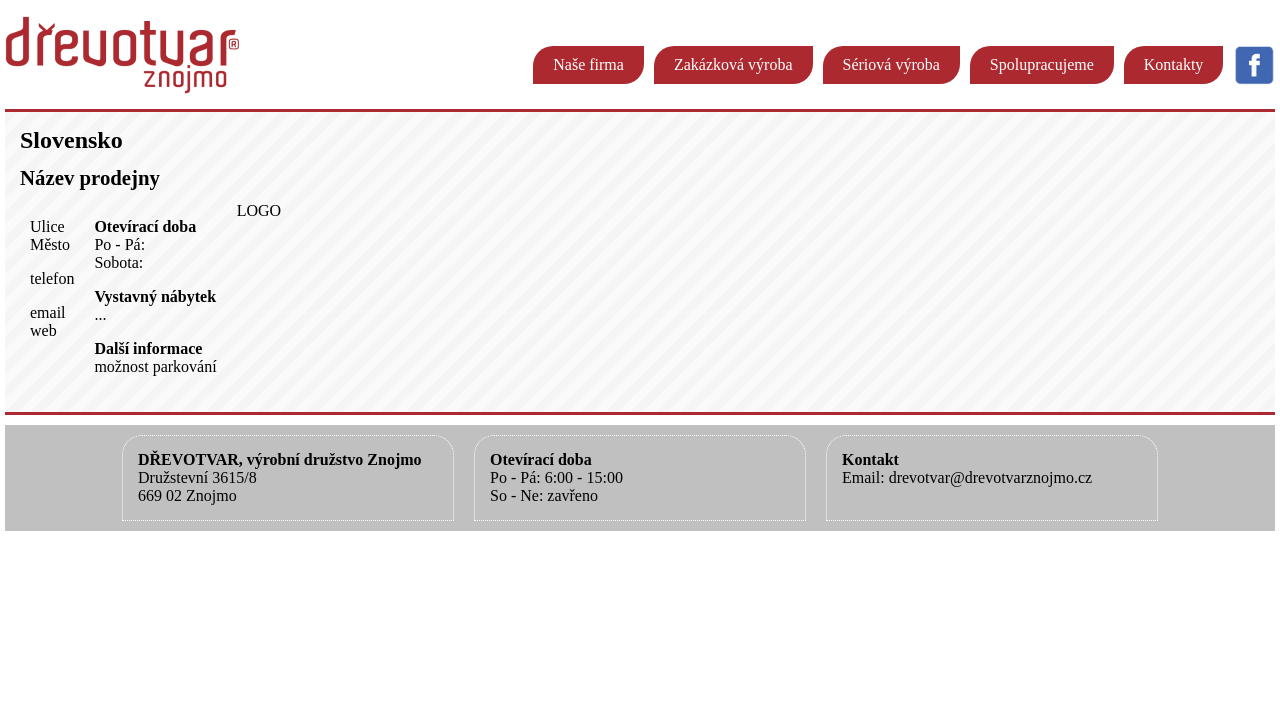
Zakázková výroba (733, 64)
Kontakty (1174, 64)
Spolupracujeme (1042, 64)
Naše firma (588, 64)
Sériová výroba (891, 64)
